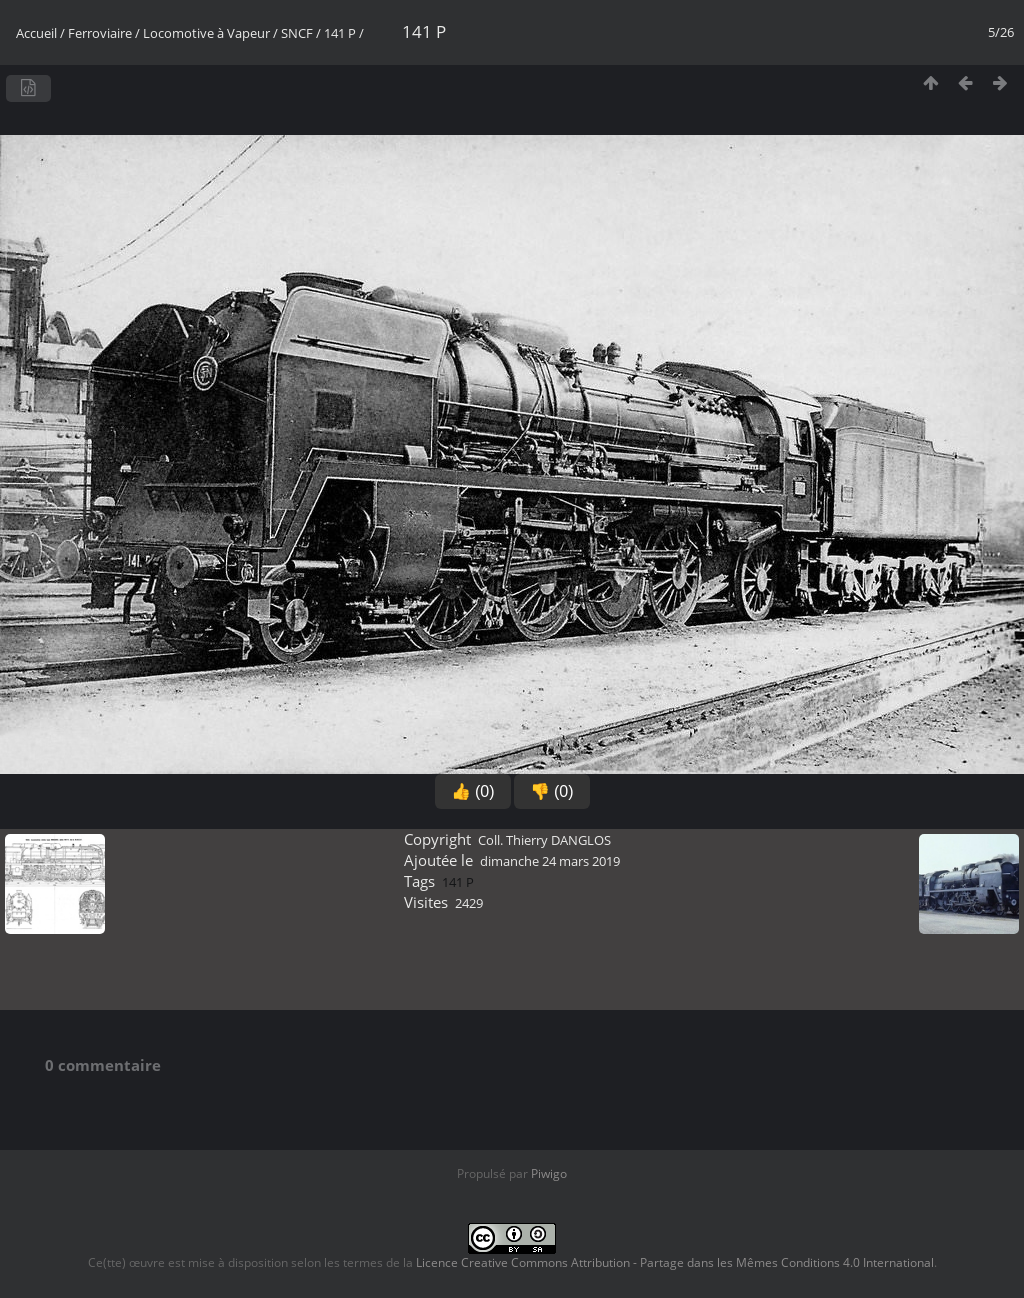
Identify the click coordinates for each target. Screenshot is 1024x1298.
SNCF (297, 33)
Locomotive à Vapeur (206, 33)
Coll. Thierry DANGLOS (544, 840)
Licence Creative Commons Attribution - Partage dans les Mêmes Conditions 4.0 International (675, 1262)
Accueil (36, 33)
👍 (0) (473, 791)
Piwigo (549, 1173)
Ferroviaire (100, 33)
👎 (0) (552, 791)
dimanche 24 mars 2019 (550, 861)
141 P (340, 33)
